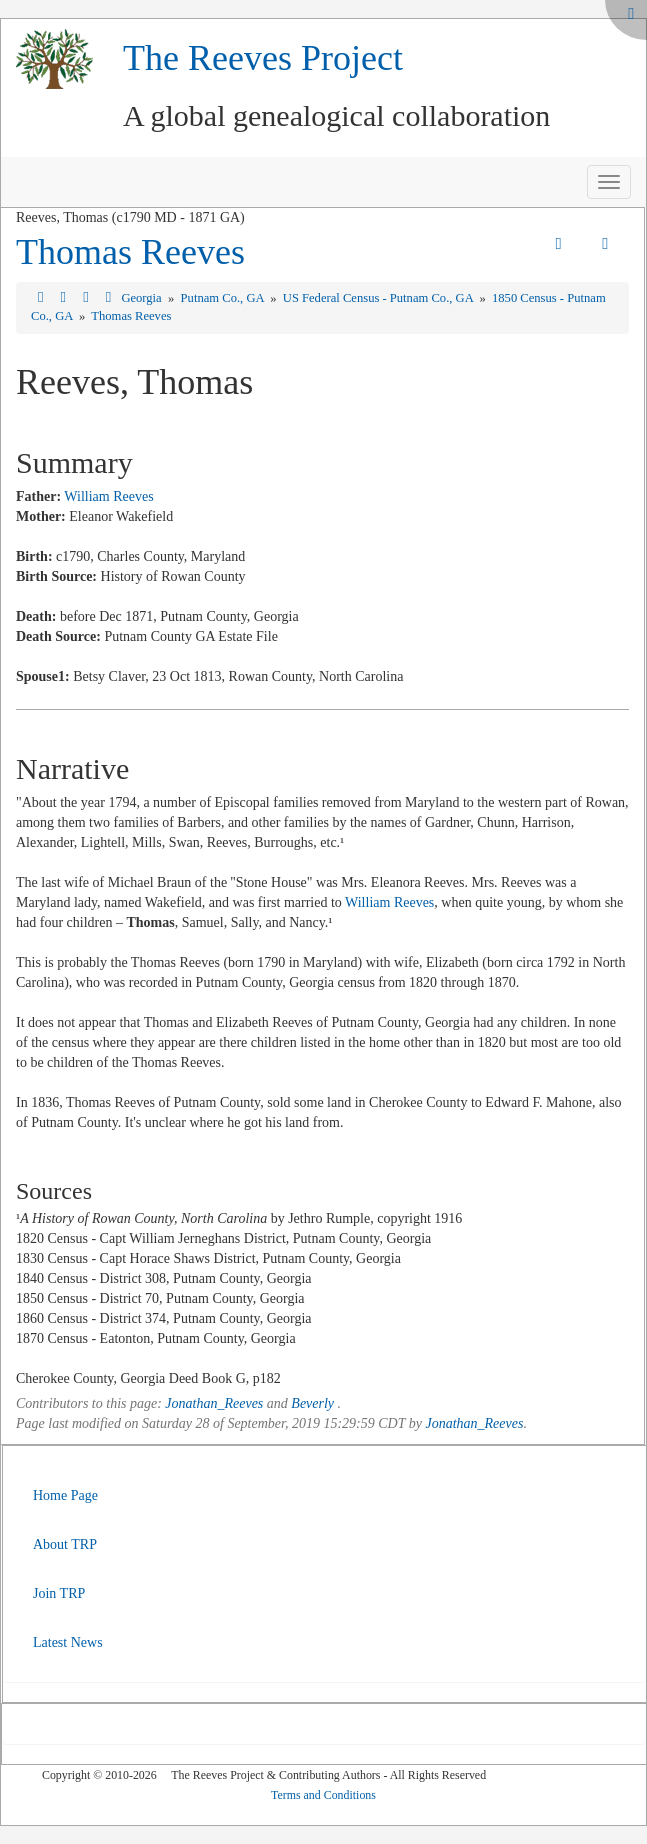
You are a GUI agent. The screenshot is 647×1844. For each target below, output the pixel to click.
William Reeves (108, 496)
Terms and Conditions (323, 1795)
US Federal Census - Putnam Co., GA (379, 298)
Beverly (312, 1403)
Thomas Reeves (130, 252)
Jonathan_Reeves (214, 1403)
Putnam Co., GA (224, 298)
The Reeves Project (263, 58)
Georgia (142, 298)
